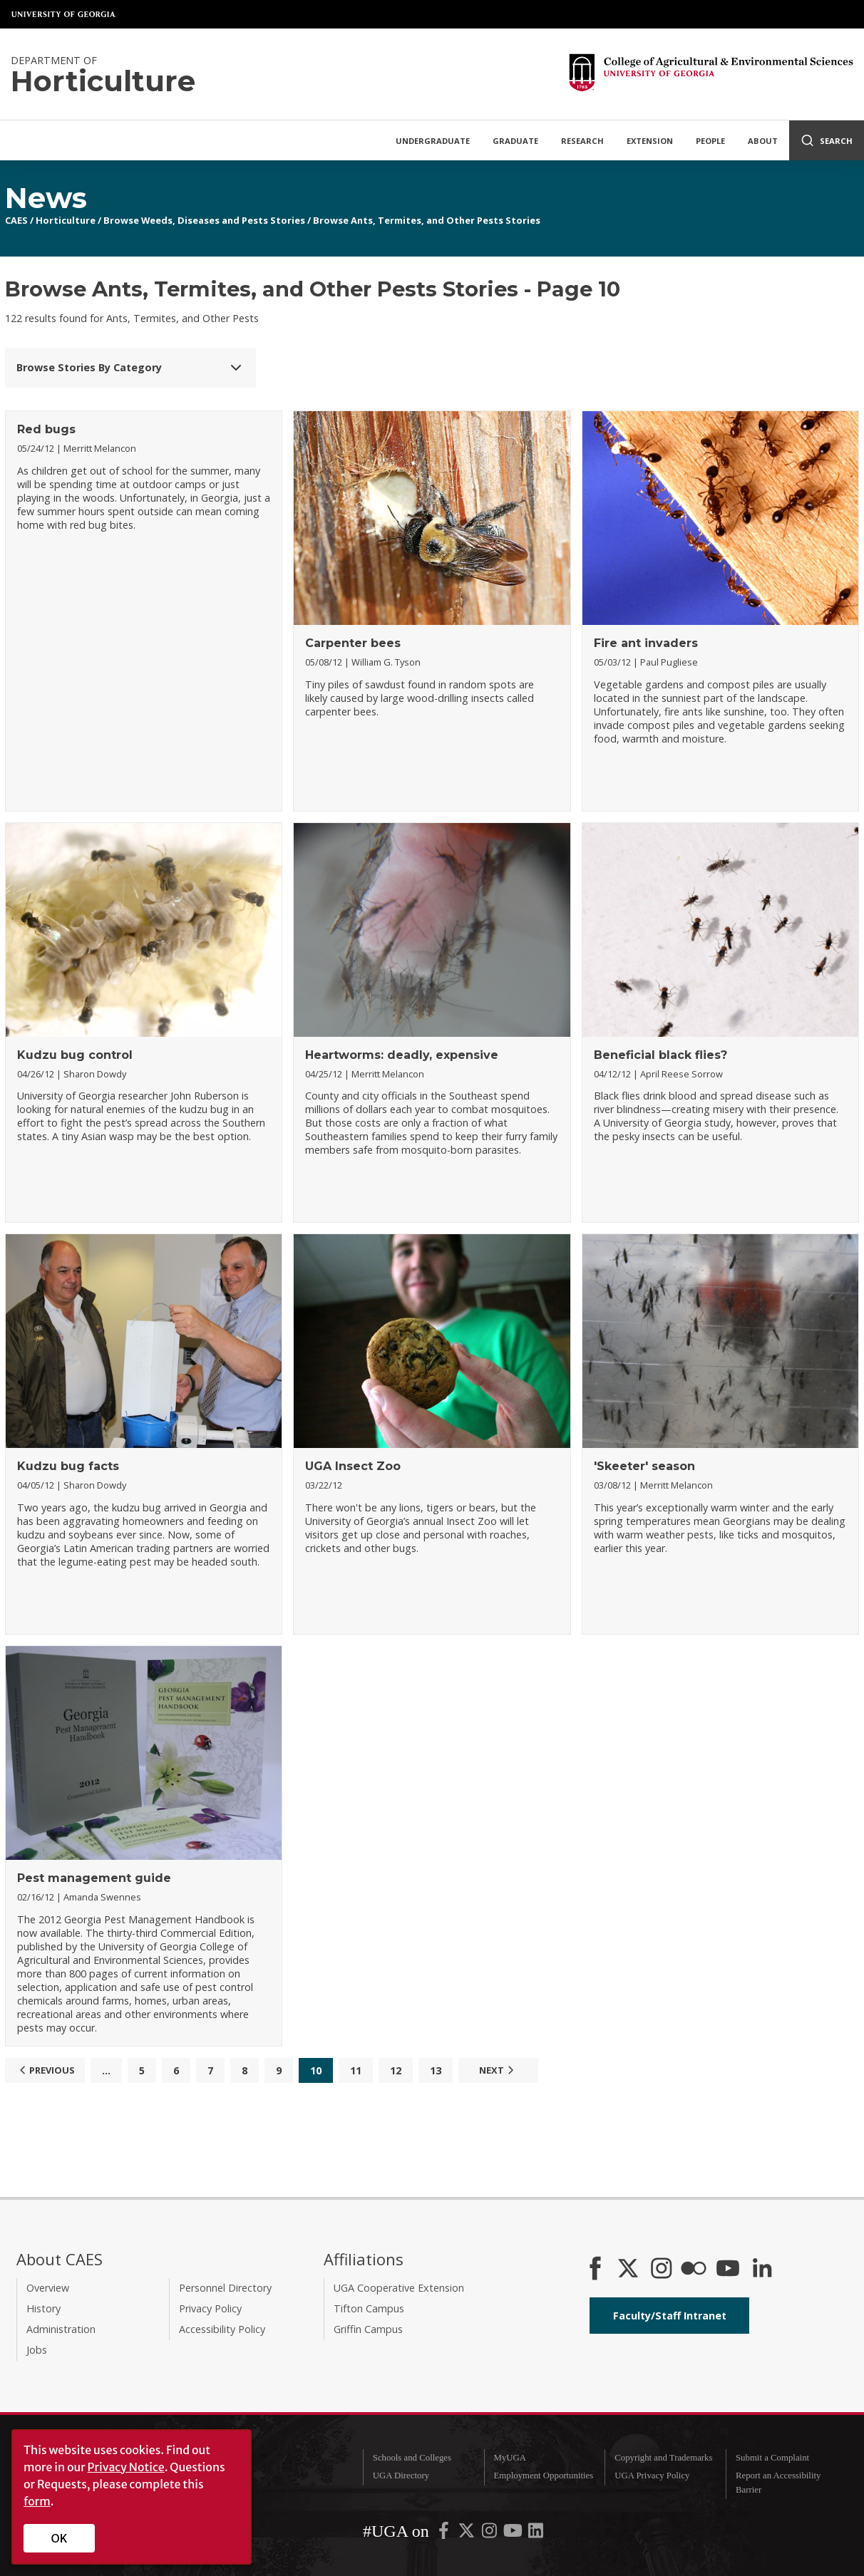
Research (582, 140)
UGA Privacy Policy (651, 2476)
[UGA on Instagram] (490, 2534)
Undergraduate (433, 140)
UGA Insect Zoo (353, 1466)
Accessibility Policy (222, 2329)
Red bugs (46, 429)
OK (59, 2538)
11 (355, 2070)
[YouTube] (728, 2269)
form (37, 2501)
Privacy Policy (210, 2308)
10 (316, 2070)
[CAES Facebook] (595, 2269)
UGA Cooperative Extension (399, 2288)
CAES (16, 220)
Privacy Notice (126, 2467)
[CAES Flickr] (694, 2269)
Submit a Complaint (772, 2458)
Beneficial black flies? (660, 1055)
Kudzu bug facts (68, 1466)
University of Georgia (64, 14)
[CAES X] (629, 2269)
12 (395, 2070)
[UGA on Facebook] (444, 2534)
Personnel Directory (225, 2288)
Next (498, 2070)
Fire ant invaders (646, 643)
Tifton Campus (369, 2308)
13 (435, 2070)
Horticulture (66, 220)
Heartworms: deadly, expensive (401, 1055)
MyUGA (510, 2458)
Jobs (36, 2350)
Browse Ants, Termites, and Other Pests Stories (426, 220)
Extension (650, 140)
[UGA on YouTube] (514, 2534)
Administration (61, 2329)
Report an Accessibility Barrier (778, 2482)
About (763, 140)
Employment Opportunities (544, 2476)
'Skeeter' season (644, 1466)
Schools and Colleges (412, 2458)
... (106, 2070)
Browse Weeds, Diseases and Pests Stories (204, 220)
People (710, 140)
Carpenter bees (353, 643)
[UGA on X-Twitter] (467, 2534)
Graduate (515, 140)
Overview (47, 2288)
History (43, 2308)
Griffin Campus (368, 2329)
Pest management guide (94, 1878)
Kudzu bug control (75, 1055)
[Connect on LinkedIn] (762, 2269)
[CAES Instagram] (662, 2269)
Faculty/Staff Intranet (669, 2315)
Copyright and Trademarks (663, 2458)
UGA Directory (401, 2476)
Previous (45, 2070)
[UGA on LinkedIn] (535, 2534)
